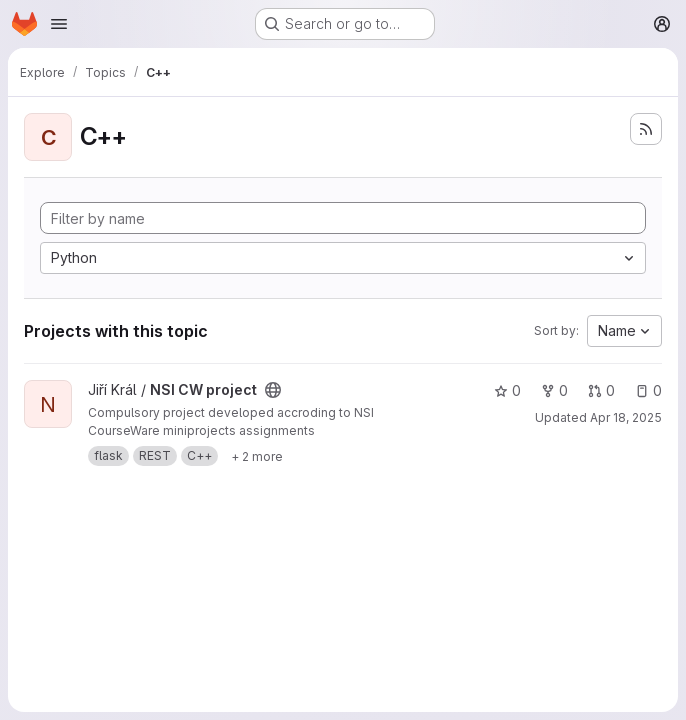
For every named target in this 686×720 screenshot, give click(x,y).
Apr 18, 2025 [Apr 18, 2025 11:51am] (626, 417)
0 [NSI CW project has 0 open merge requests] (601, 390)
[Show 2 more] (257, 456)
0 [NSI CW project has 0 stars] (507, 390)
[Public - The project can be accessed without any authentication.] (273, 390)
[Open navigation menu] (59, 24)
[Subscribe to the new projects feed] (646, 129)
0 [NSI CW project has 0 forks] (554, 390)
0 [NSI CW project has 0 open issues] (648, 390)
